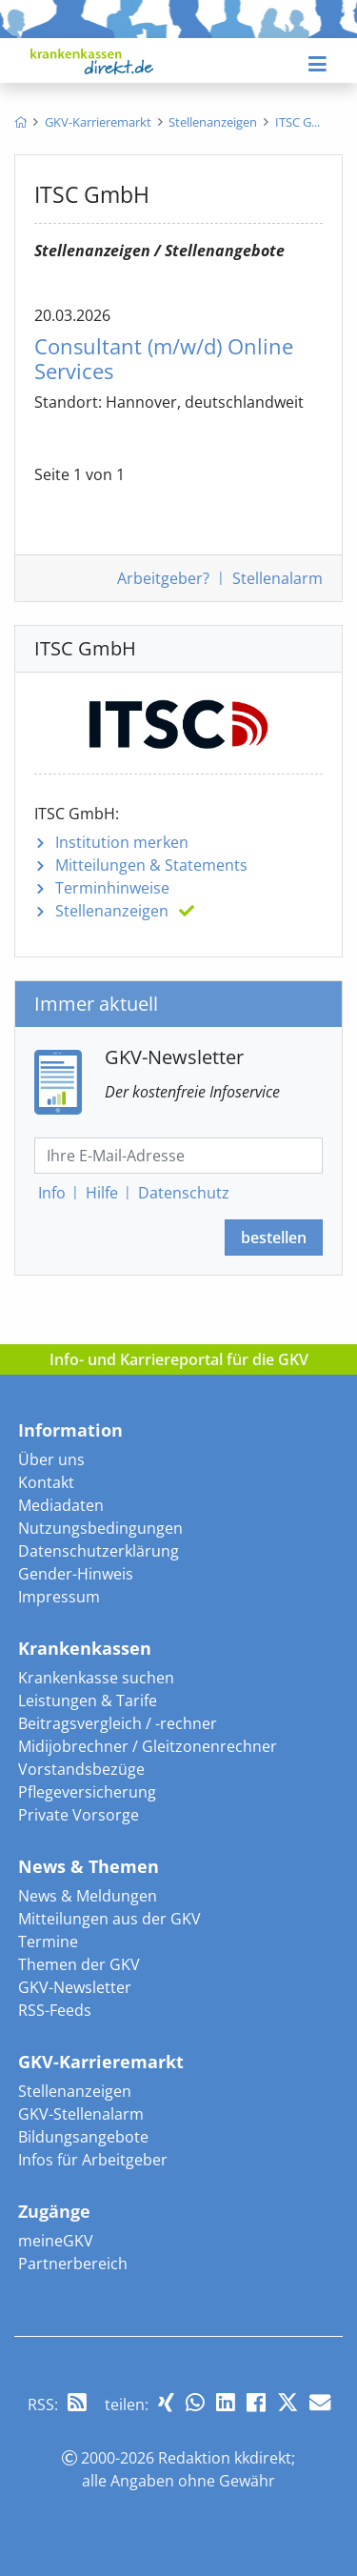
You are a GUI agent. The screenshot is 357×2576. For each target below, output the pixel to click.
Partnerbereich (73, 2263)
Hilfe (102, 1192)
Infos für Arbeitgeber (93, 2159)
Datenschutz (183, 1192)
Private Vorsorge (78, 1814)
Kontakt (46, 1482)
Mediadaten (61, 1505)
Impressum (59, 1596)
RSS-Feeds (54, 2010)
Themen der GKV (79, 1964)
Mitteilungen (151, 865)
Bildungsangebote (83, 2136)
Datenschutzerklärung (98, 1550)
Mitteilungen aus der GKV (109, 1918)
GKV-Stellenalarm (81, 2113)
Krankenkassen (84, 1648)
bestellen (274, 1237)
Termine (48, 1941)
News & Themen (88, 1866)
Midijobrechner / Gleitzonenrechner (147, 1746)
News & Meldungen (87, 1895)
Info (52, 1192)
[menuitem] (20, 122)
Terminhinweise (112, 887)
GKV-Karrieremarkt (101, 2061)
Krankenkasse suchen (96, 1677)
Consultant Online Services (163, 358)
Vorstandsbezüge (81, 1769)
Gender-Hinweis (75, 1573)
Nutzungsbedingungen (100, 1528)
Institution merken (121, 842)
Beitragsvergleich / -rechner (117, 1723)
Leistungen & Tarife (87, 1700)
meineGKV (55, 2240)
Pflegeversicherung (87, 1791)
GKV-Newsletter (74, 1987)
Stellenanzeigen (112, 910)
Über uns (51, 1459)
